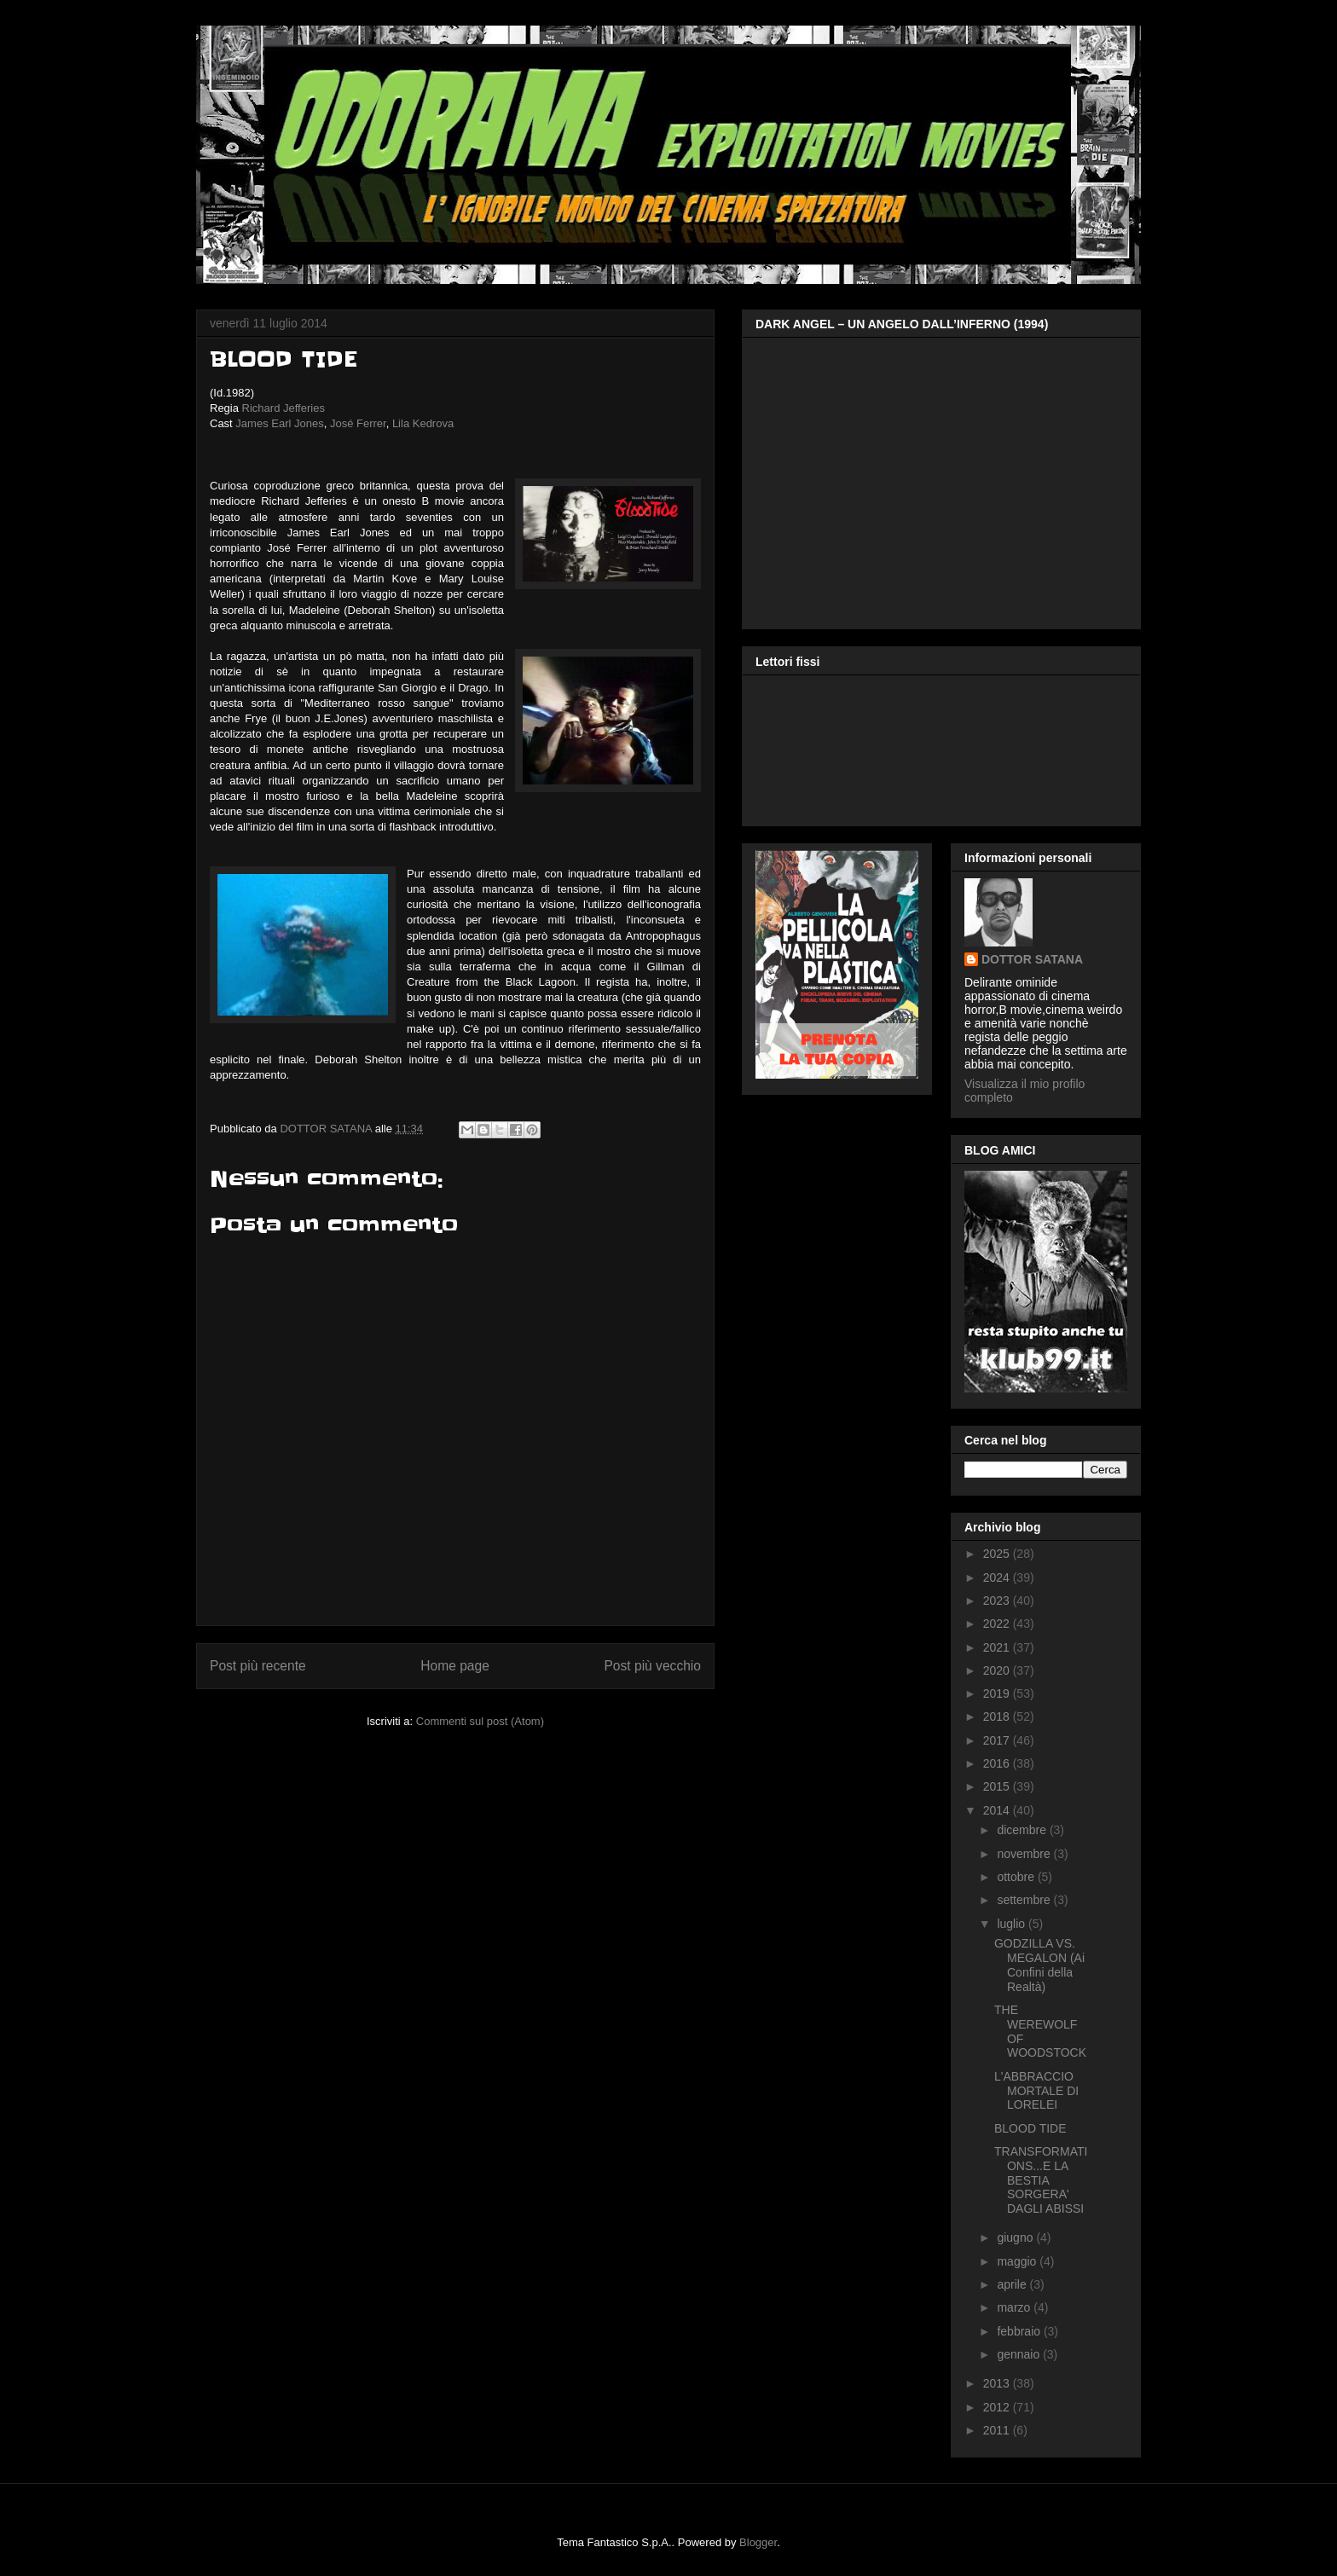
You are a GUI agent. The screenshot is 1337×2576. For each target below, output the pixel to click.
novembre (1025, 1854)
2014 (998, 1810)
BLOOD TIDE (1030, 2128)
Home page (454, 1665)
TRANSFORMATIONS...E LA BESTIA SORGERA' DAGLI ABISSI (1040, 2180)
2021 (998, 1647)
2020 (998, 1670)
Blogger (758, 2542)
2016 (998, 1763)
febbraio (1020, 2331)
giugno (1016, 2237)
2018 (998, 1716)
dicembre (1023, 1830)
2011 (998, 2430)
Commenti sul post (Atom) (480, 1721)
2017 (998, 1740)
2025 (998, 1553)
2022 (998, 1623)
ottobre (1017, 1877)
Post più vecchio (652, 1665)
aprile (1013, 2284)
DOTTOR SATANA (1032, 959)
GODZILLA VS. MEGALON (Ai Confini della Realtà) (1039, 1964)
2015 (998, 1786)
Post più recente (258, 1665)
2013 (998, 2383)
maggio (1018, 2261)
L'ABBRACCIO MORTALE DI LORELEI (1036, 2090)
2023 (998, 1600)
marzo (1015, 2307)
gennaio (1020, 2354)
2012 (998, 2407)
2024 (998, 1577)
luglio (1012, 1924)
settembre (1025, 1900)
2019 (998, 1693)
